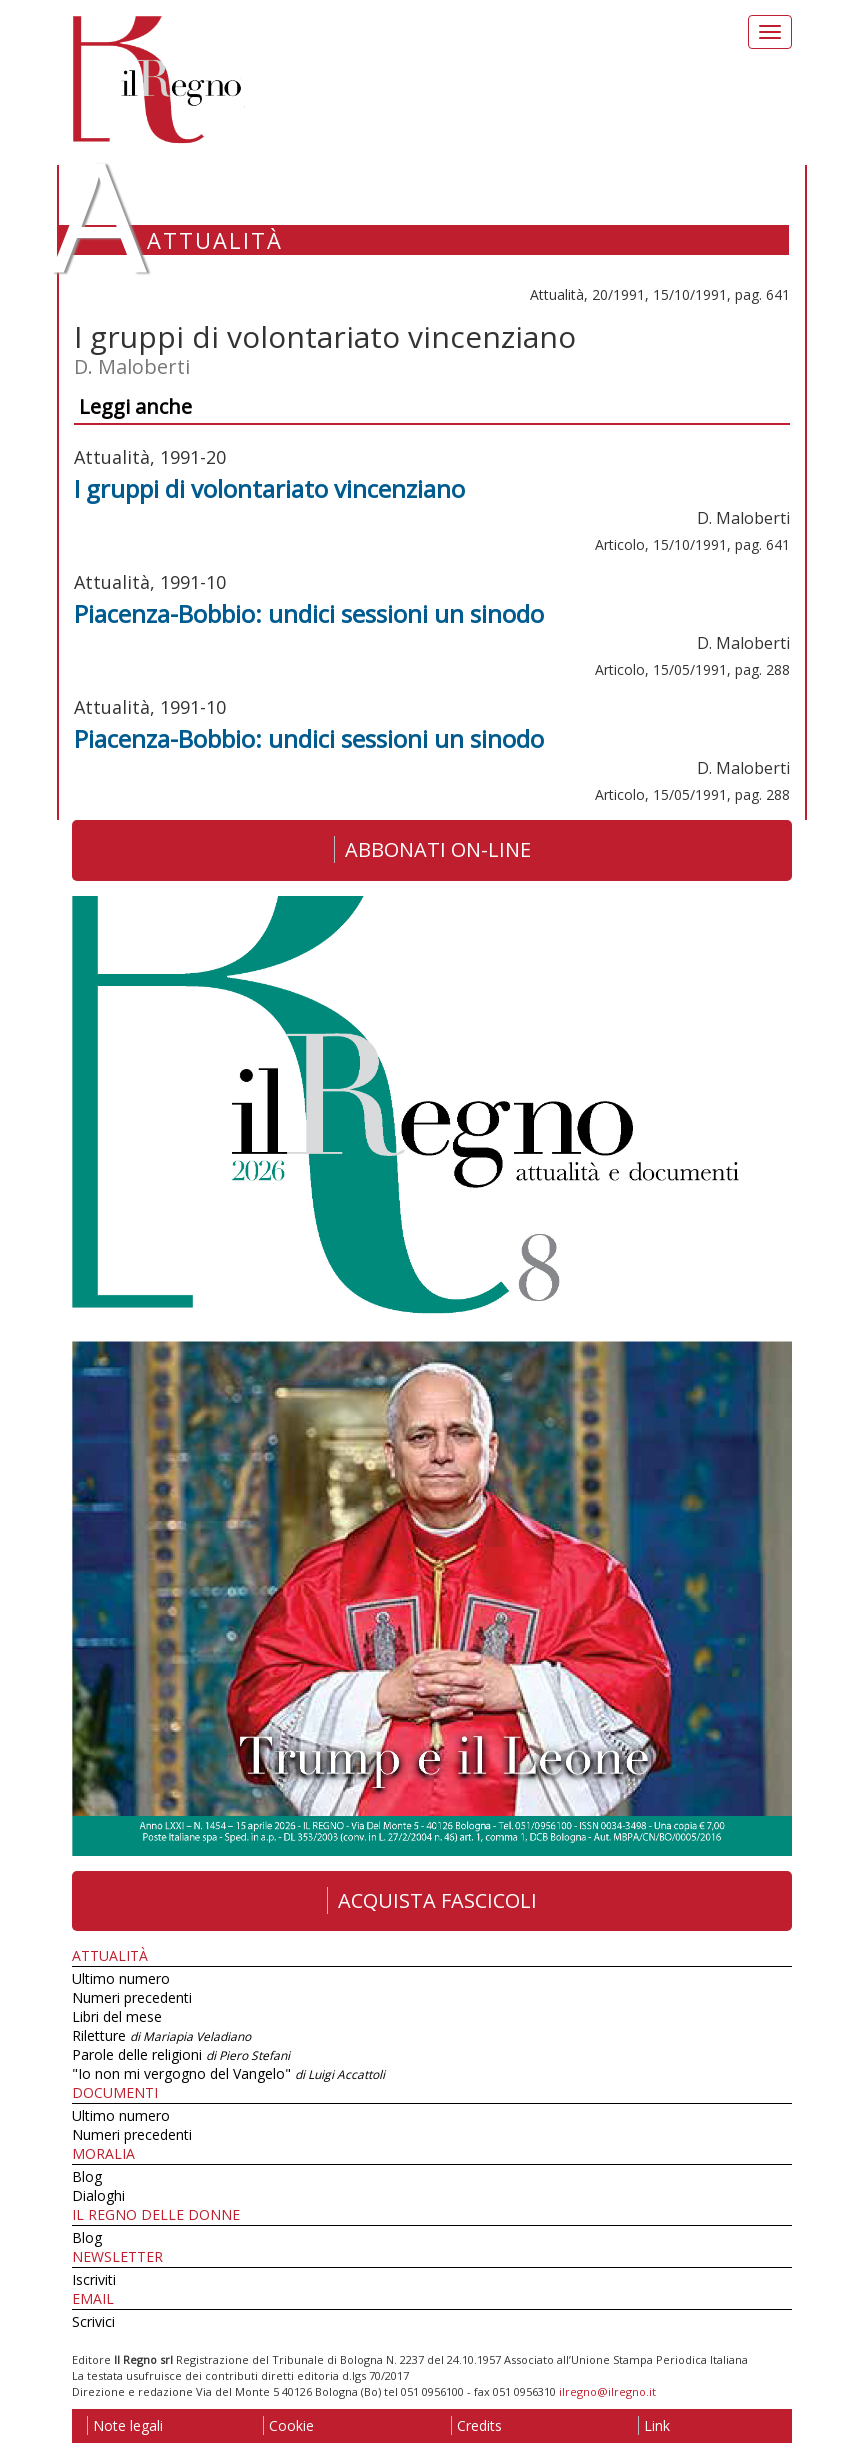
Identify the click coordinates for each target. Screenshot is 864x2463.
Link (654, 2425)
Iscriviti (94, 2279)
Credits (476, 2425)
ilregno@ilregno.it (607, 2391)
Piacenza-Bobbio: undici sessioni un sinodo (309, 613)
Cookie (288, 2425)
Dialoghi (98, 2195)
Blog (87, 2176)
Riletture (161, 2035)
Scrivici (93, 2321)
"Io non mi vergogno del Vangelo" (228, 2073)
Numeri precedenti (132, 1997)
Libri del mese (117, 2016)
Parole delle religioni (181, 2054)
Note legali (125, 2425)
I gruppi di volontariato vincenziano (269, 488)
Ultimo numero (121, 1978)
